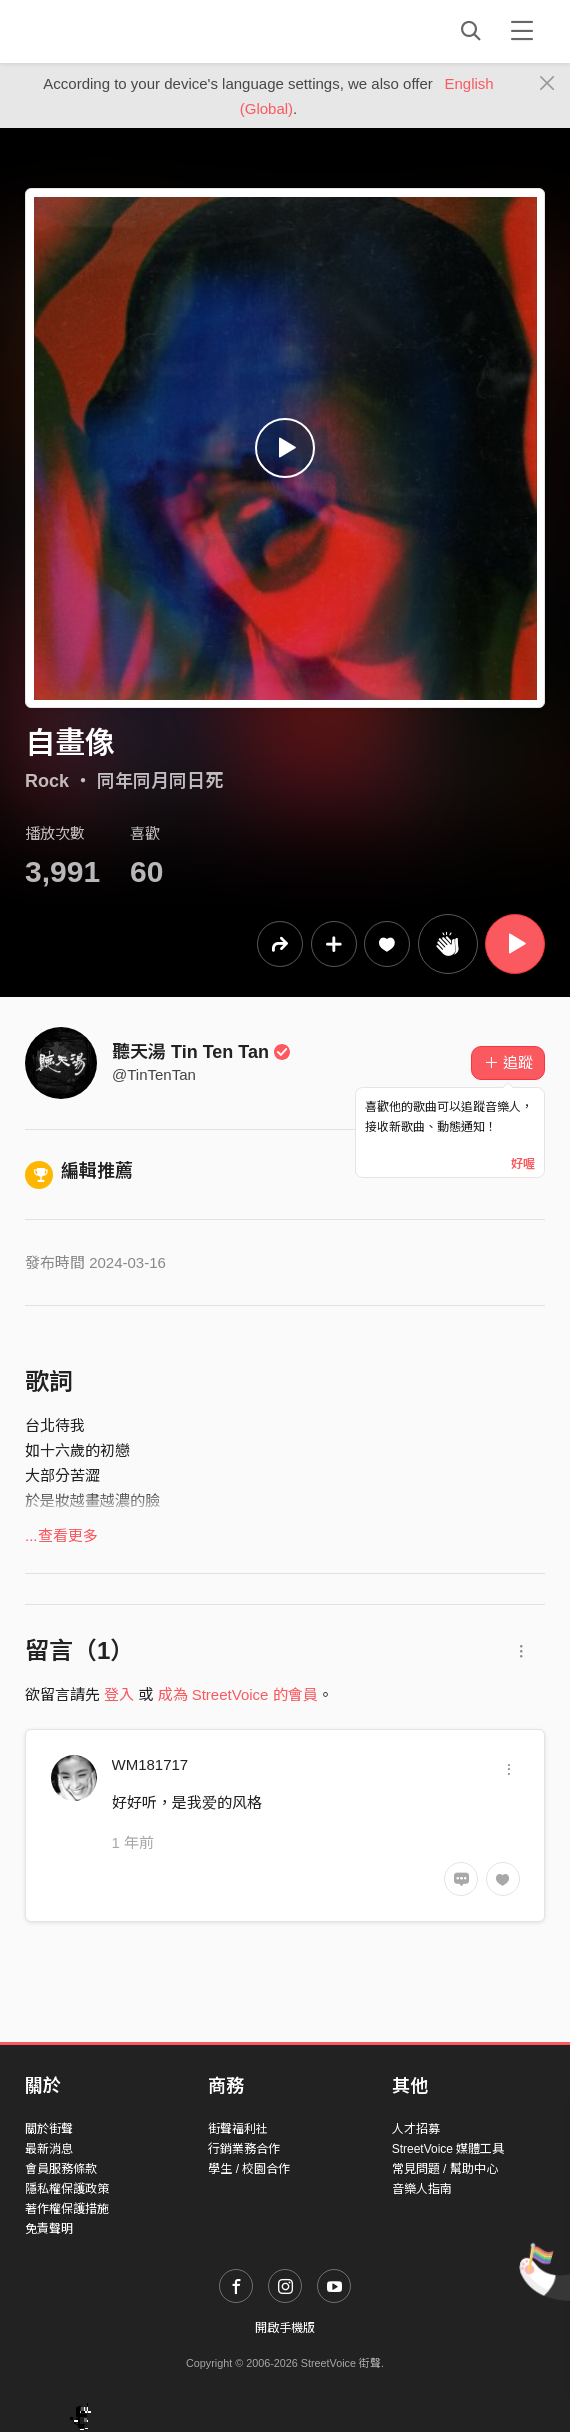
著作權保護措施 (67, 2209)
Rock (47, 781)
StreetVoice (107, 31)
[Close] (547, 84)
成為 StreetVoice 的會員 (238, 1694)
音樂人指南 (422, 2189)
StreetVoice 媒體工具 (448, 2149)
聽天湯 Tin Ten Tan (201, 1052)
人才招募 (416, 2129)
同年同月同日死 (160, 781)
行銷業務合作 (244, 2149)
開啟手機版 (285, 2328)
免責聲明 (49, 2229)
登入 (119, 1694)
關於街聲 (49, 2129)
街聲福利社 (238, 2129)
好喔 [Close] (523, 1164)
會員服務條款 (61, 2169)
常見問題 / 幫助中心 (445, 2169)
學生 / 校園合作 (249, 2169)
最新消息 (49, 2149)
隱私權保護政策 (67, 2189)
